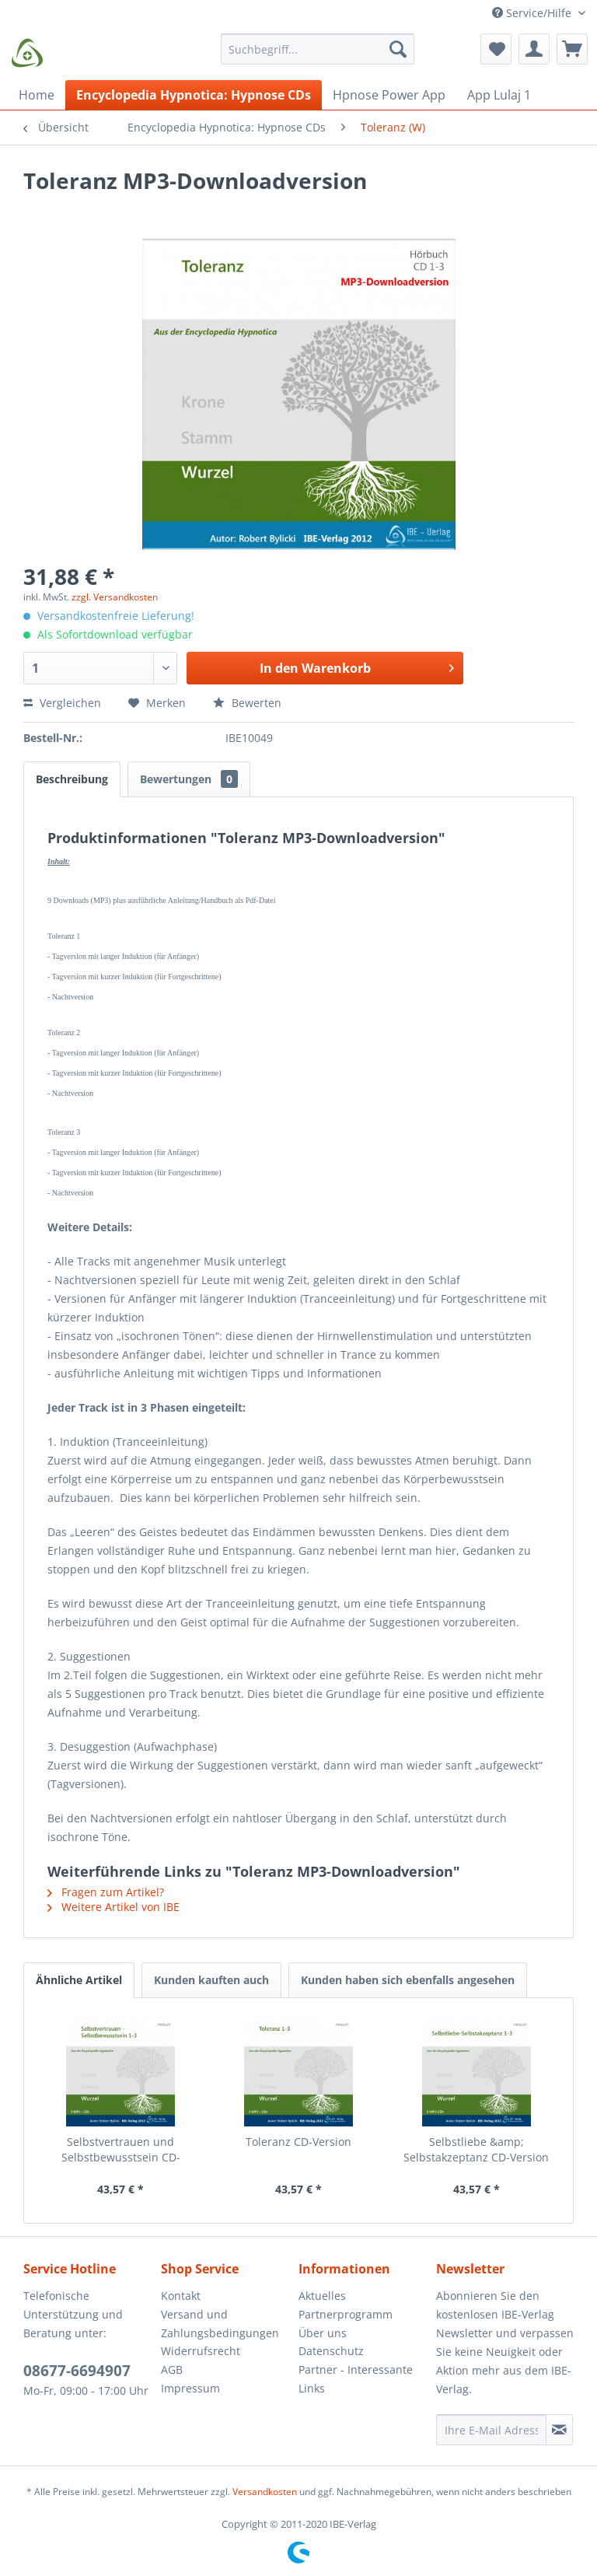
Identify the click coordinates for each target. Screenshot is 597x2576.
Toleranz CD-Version (298, 2141)
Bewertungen (189, 779)
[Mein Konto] (534, 49)
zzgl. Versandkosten (115, 597)
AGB (172, 2369)
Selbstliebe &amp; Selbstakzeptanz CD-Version (476, 2149)
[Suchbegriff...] (318, 49)
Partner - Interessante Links (355, 2379)
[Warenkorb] (572, 49)
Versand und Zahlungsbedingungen (220, 2323)
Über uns (322, 2333)
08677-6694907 (77, 2371)
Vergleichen (62, 702)
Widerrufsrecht (200, 2350)
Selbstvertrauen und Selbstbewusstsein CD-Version (120, 2149)
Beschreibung (72, 779)
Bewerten (247, 702)
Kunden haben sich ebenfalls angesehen (408, 1979)
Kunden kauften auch (211, 1979)
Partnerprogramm (345, 2314)
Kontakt (181, 2295)
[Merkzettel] (495, 49)
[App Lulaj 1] (499, 95)
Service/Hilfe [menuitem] (533, 12)
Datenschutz (331, 2350)
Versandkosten (264, 2491)
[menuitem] (318, 56)
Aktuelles (322, 2295)
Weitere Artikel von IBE (113, 1906)
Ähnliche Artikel (79, 1979)
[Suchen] (398, 49)
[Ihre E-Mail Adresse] (491, 2429)
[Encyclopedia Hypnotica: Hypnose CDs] (193, 95)
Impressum (190, 2388)
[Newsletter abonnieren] (559, 2429)
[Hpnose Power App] (389, 95)
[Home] (36, 95)
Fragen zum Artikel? (105, 1892)
